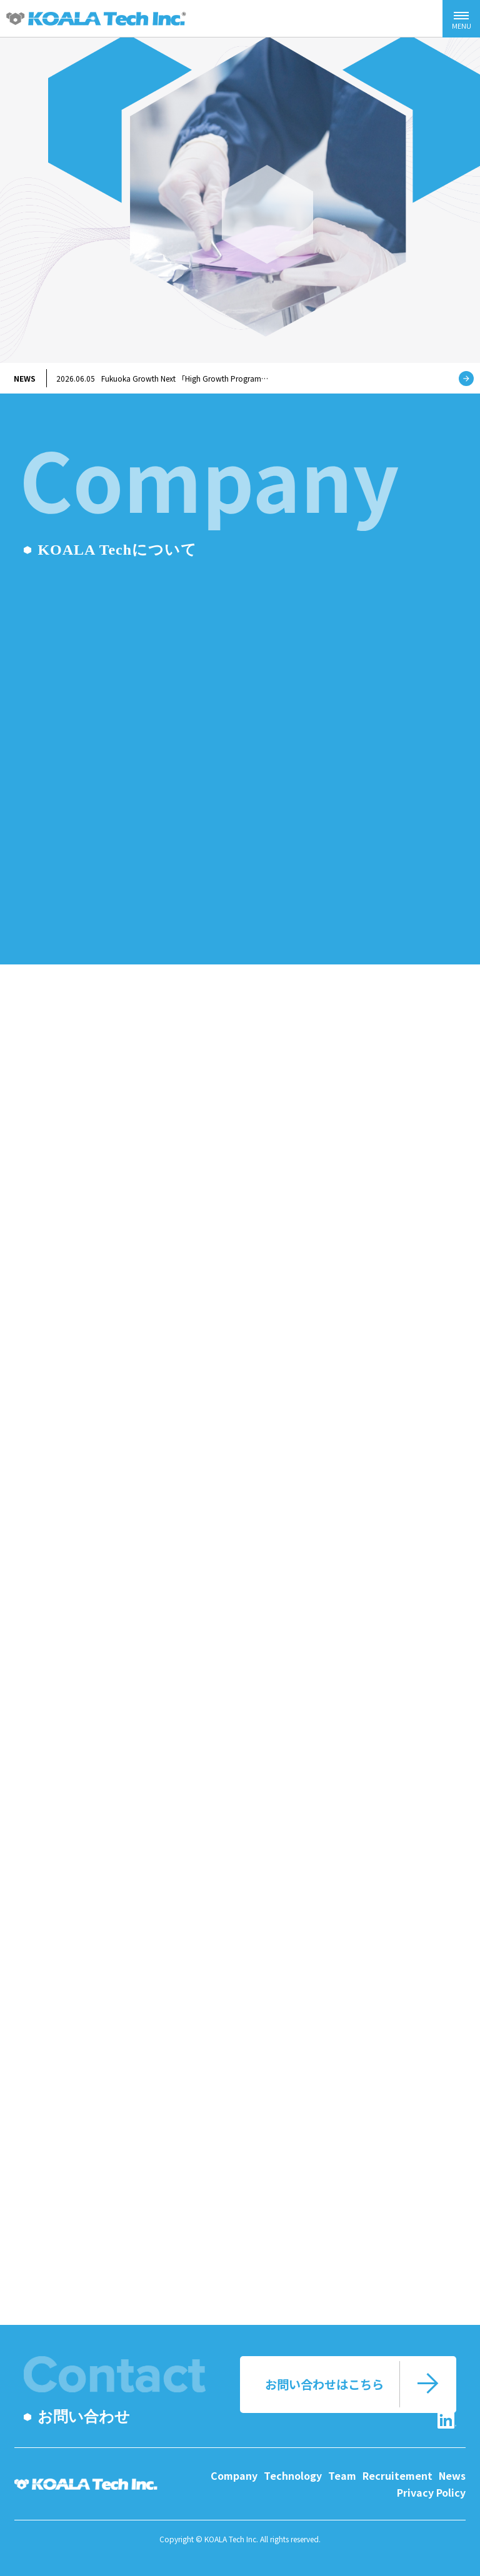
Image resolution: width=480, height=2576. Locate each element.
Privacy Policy (431, 2492)
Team (342, 2475)
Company (234, 2475)
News (452, 2475)
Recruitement (397, 2475)
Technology (293, 2475)
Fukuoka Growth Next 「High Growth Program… (162, 378)
